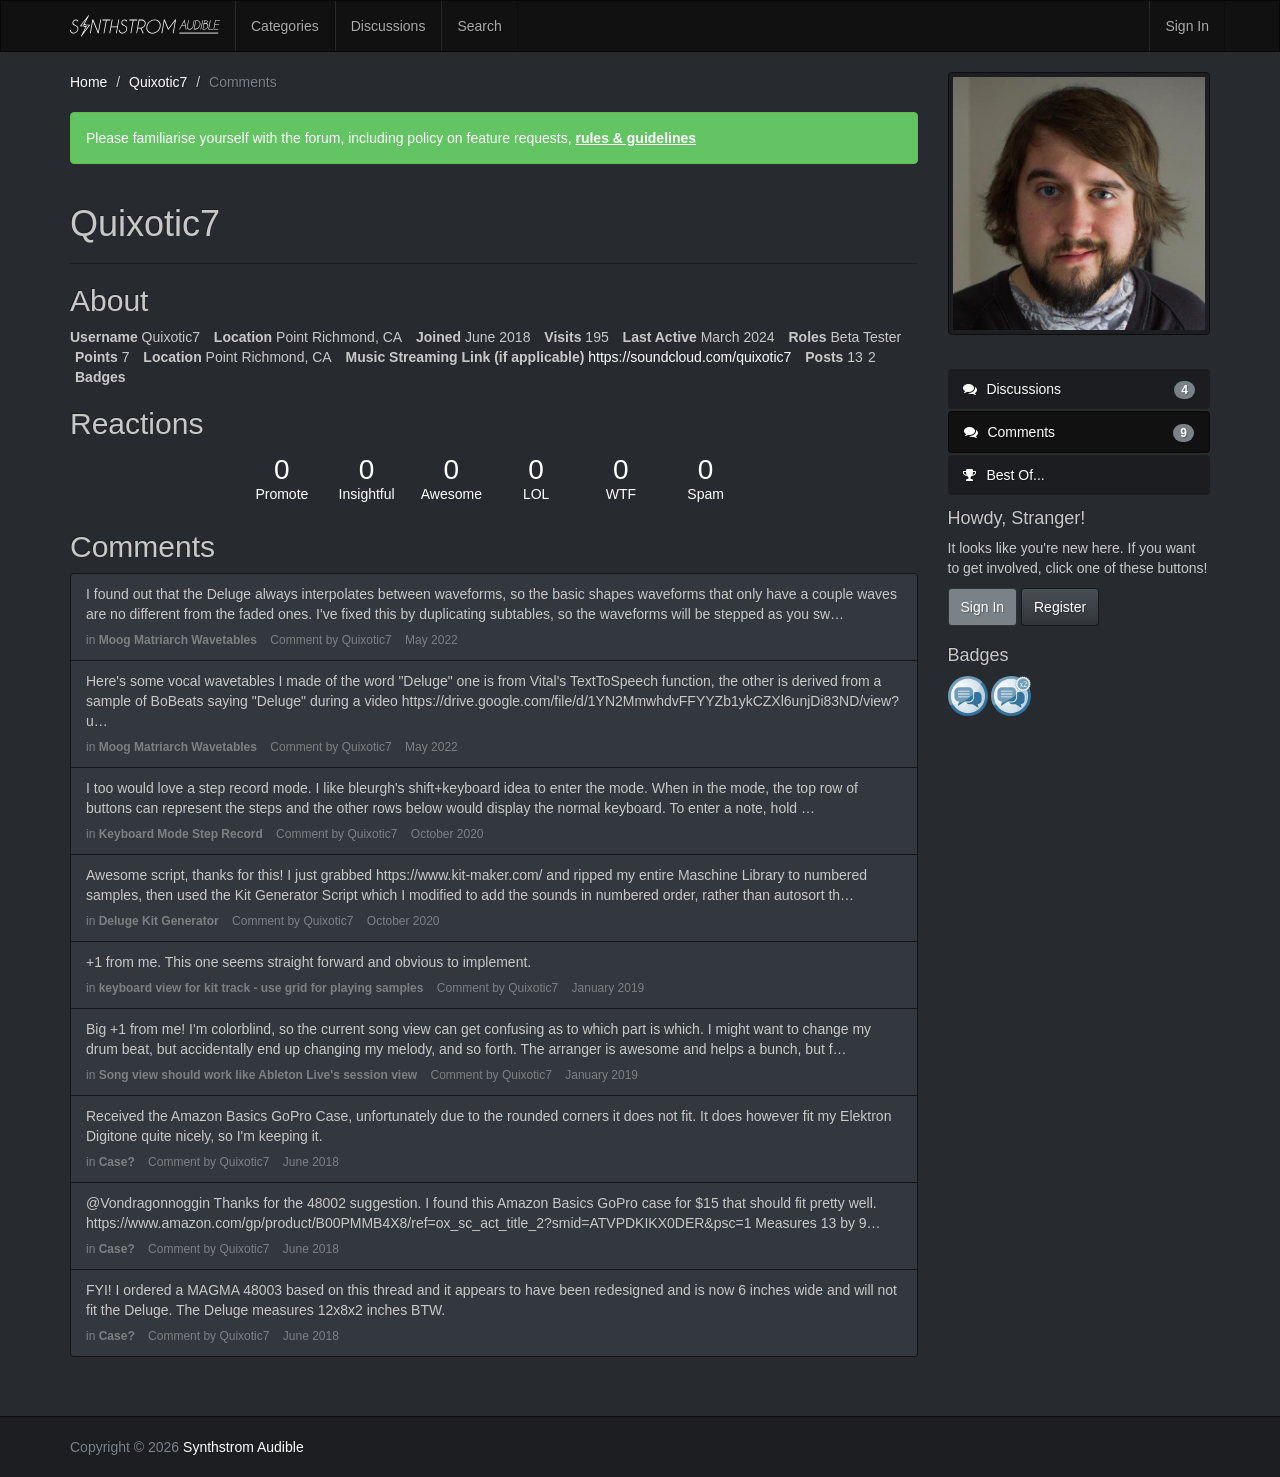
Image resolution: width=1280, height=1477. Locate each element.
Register (1060, 607)
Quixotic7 (367, 640)
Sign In (1187, 26)
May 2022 (431, 640)
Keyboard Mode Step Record (181, 834)
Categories (285, 26)
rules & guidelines (635, 138)
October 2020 (447, 834)
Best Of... (1004, 475)
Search (479, 26)
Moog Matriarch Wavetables (178, 640)
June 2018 (311, 1162)
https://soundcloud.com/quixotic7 (689, 357)
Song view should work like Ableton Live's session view (258, 1075)
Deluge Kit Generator (159, 921)
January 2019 (608, 988)
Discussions (388, 26)
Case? (117, 1162)
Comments (1079, 432)
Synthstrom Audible (145, 26)
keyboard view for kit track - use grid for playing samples (261, 988)
